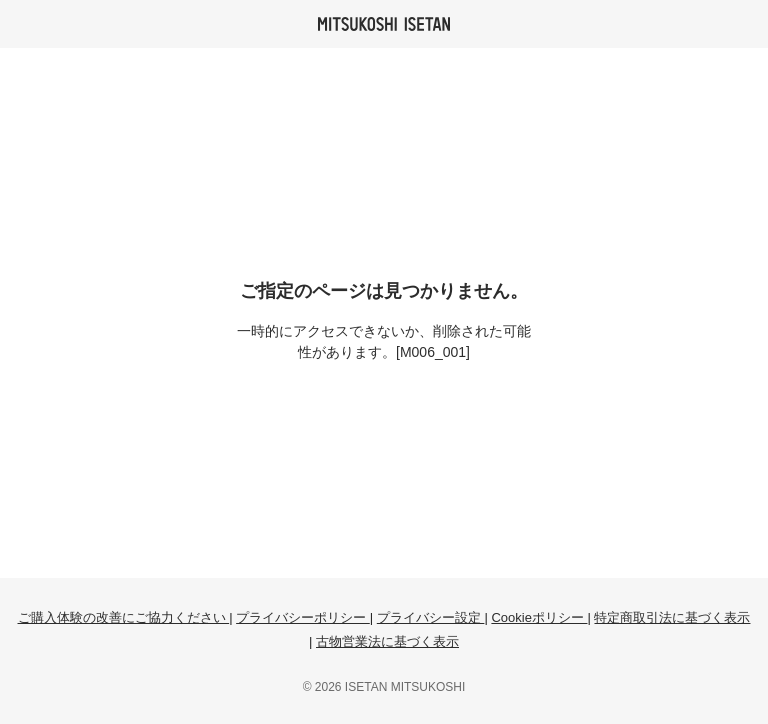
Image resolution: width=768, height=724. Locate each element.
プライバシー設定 (431, 617)
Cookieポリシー (539, 617)
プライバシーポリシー (303, 617)
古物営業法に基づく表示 (387, 641)
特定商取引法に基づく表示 (672, 617)
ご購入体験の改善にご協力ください (124, 617)
